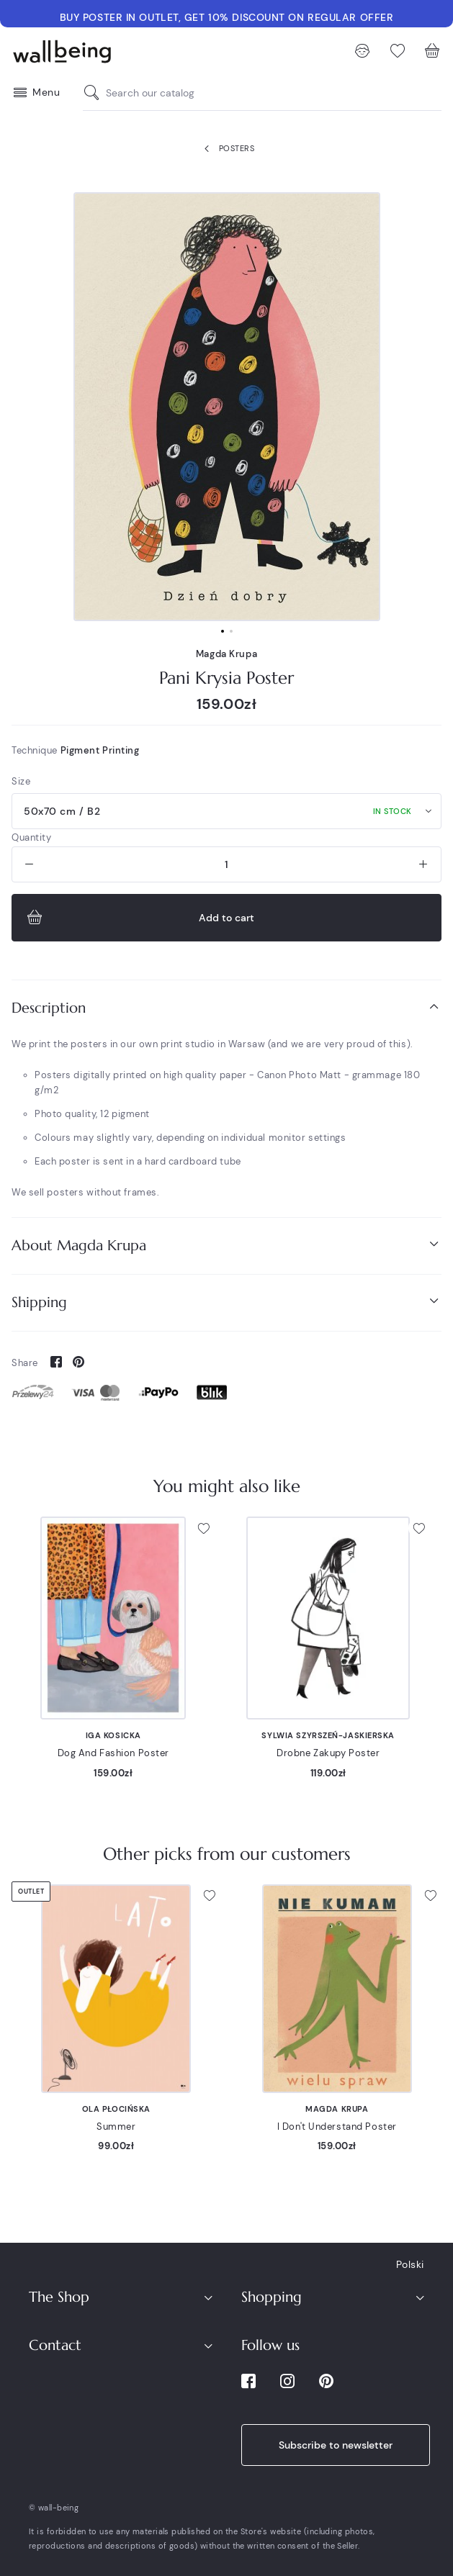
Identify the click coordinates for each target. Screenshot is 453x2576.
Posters (226, 149)
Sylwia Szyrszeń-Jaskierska (328, 1735)
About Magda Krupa (226, 1245)
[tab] (226, 1008)
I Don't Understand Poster (337, 2126)
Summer (116, 2126)
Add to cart (139, 917)
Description (226, 1007)
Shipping (226, 1301)
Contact (55, 2345)
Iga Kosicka (113, 1735)
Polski (410, 2264)
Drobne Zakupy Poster (328, 1753)
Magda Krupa (226, 654)
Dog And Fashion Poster (113, 1753)
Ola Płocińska (116, 2109)
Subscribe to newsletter (336, 2445)
